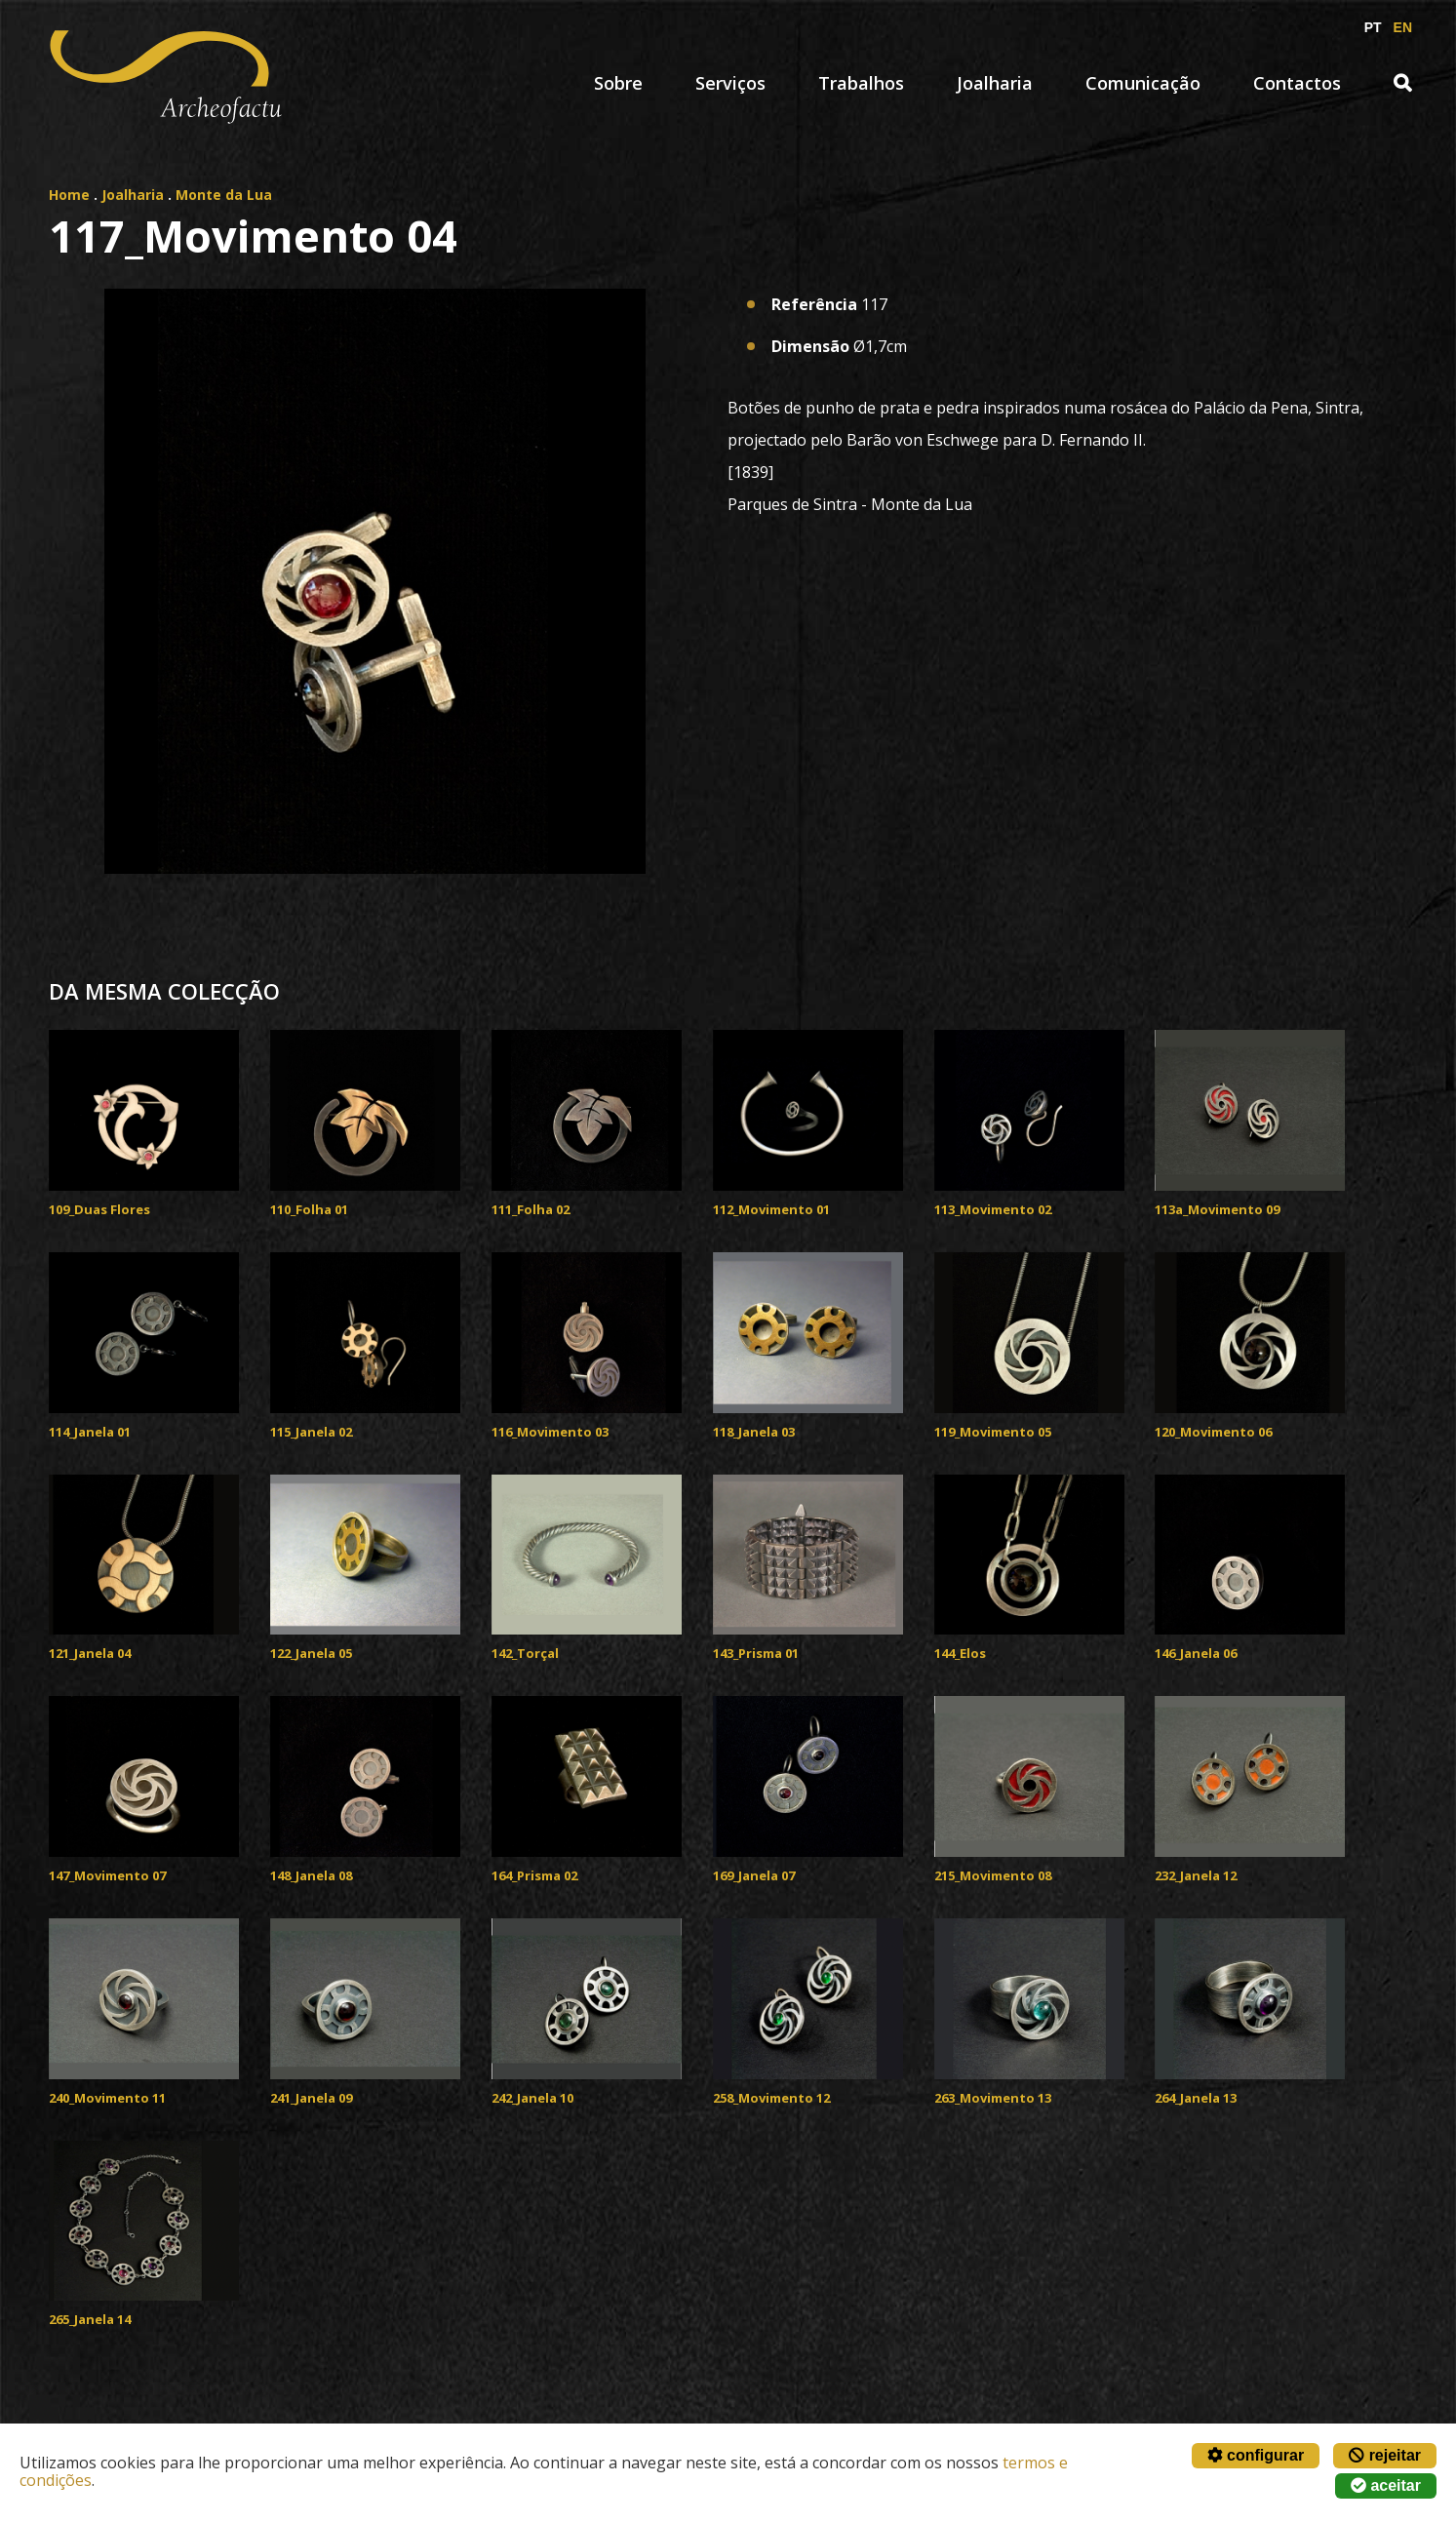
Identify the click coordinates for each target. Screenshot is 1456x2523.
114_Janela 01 (90, 1431)
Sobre (618, 83)
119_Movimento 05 (992, 1431)
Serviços (730, 83)
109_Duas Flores (99, 1209)
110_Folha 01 (309, 1209)
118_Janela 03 (754, 1431)
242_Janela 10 (532, 2098)
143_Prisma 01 (756, 1653)
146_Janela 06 (1196, 1653)
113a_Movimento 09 (1217, 1209)
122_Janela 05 (311, 1653)
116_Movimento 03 (550, 1431)
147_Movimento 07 (107, 1875)
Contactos (1297, 83)
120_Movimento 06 (1213, 1431)
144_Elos (960, 1653)
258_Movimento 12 (771, 2098)
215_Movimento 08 (992, 1875)
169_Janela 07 (754, 1875)
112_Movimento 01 (771, 1209)
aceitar (1386, 2485)
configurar (1256, 2455)
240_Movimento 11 (107, 2098)
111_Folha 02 (531, 1209)
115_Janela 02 (311, 1431)
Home (69, 194)
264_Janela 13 (1196, 2098)
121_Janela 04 (90, 1653)
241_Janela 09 (311, 2098)
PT (1373, 27)
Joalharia (995, 83)
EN (1403, 27)
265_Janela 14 (90, 2319)
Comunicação (1142, 83)
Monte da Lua (224, 194)
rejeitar (1385, 2455)
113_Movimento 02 (992, 1209)
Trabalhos (861, 83)
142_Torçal (525, 1653)
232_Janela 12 (1196, 1875)
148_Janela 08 (311, 1875)
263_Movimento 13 (992, 2098)
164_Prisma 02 (534, 1875)
